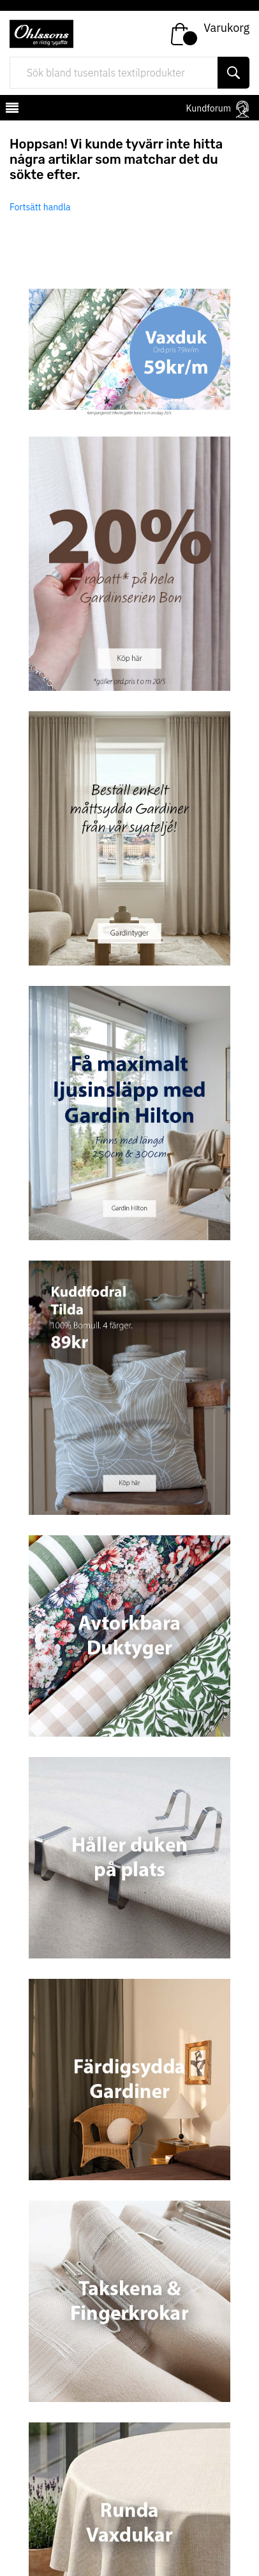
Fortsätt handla (40, 207)
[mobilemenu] (10, 109)
